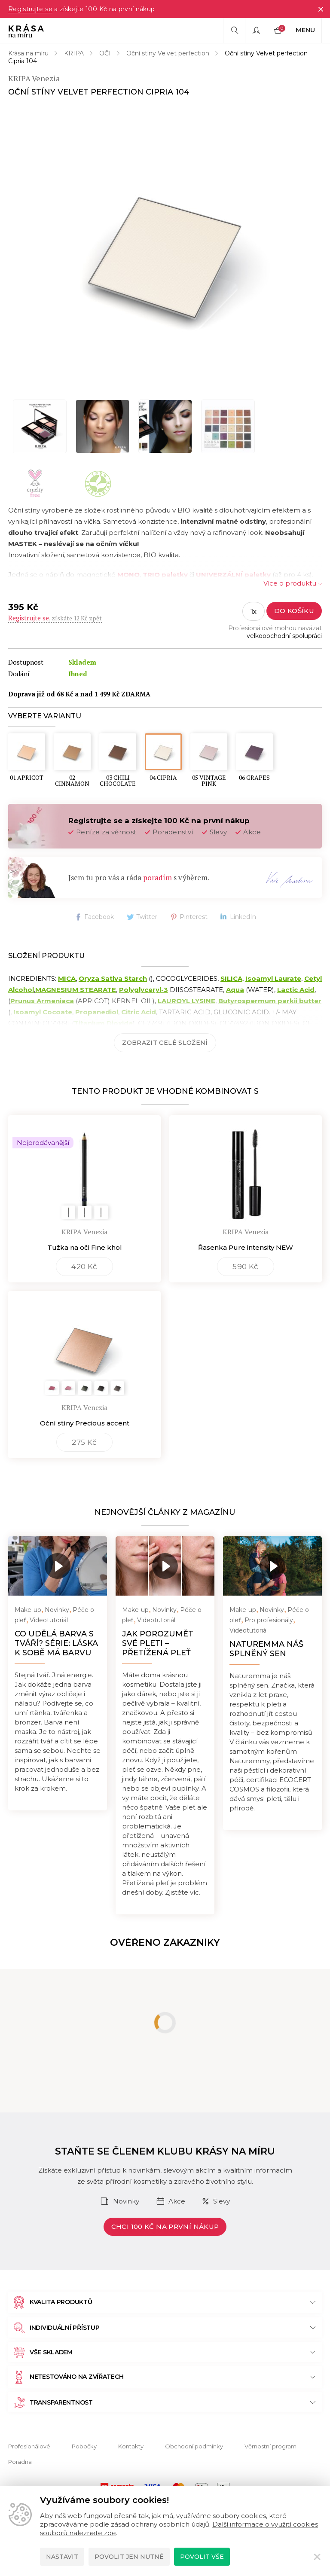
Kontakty (131, 2446)
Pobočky (84, 2446)
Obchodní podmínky (194, 2446)
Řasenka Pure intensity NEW (245, 1247)
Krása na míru (28, 53)
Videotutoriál (49, 1620)
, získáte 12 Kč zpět (55, 618)
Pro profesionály (268, 1620)
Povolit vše (202, 2557)
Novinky (57, 1610)
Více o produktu (289, 583)
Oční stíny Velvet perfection (167, 53)
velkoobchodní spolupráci (284, 636)
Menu (305, 30)
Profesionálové (29, 2446)
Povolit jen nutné (129, 2557)
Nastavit (62, 2557)
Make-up (28, 1610)
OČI (105, 53)
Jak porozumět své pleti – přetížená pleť (157, 1643)
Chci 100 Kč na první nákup (165, 2226)
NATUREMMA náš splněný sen (266, 1648)
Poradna (20, 2461)
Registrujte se (30, 9)
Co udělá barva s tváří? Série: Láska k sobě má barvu (56, 1643)
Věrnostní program (270, 2446)
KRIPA (74, 53)
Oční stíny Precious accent (84, 1423)
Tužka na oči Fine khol (84, 1247)
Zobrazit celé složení (165, 1043)
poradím (157, 877)
